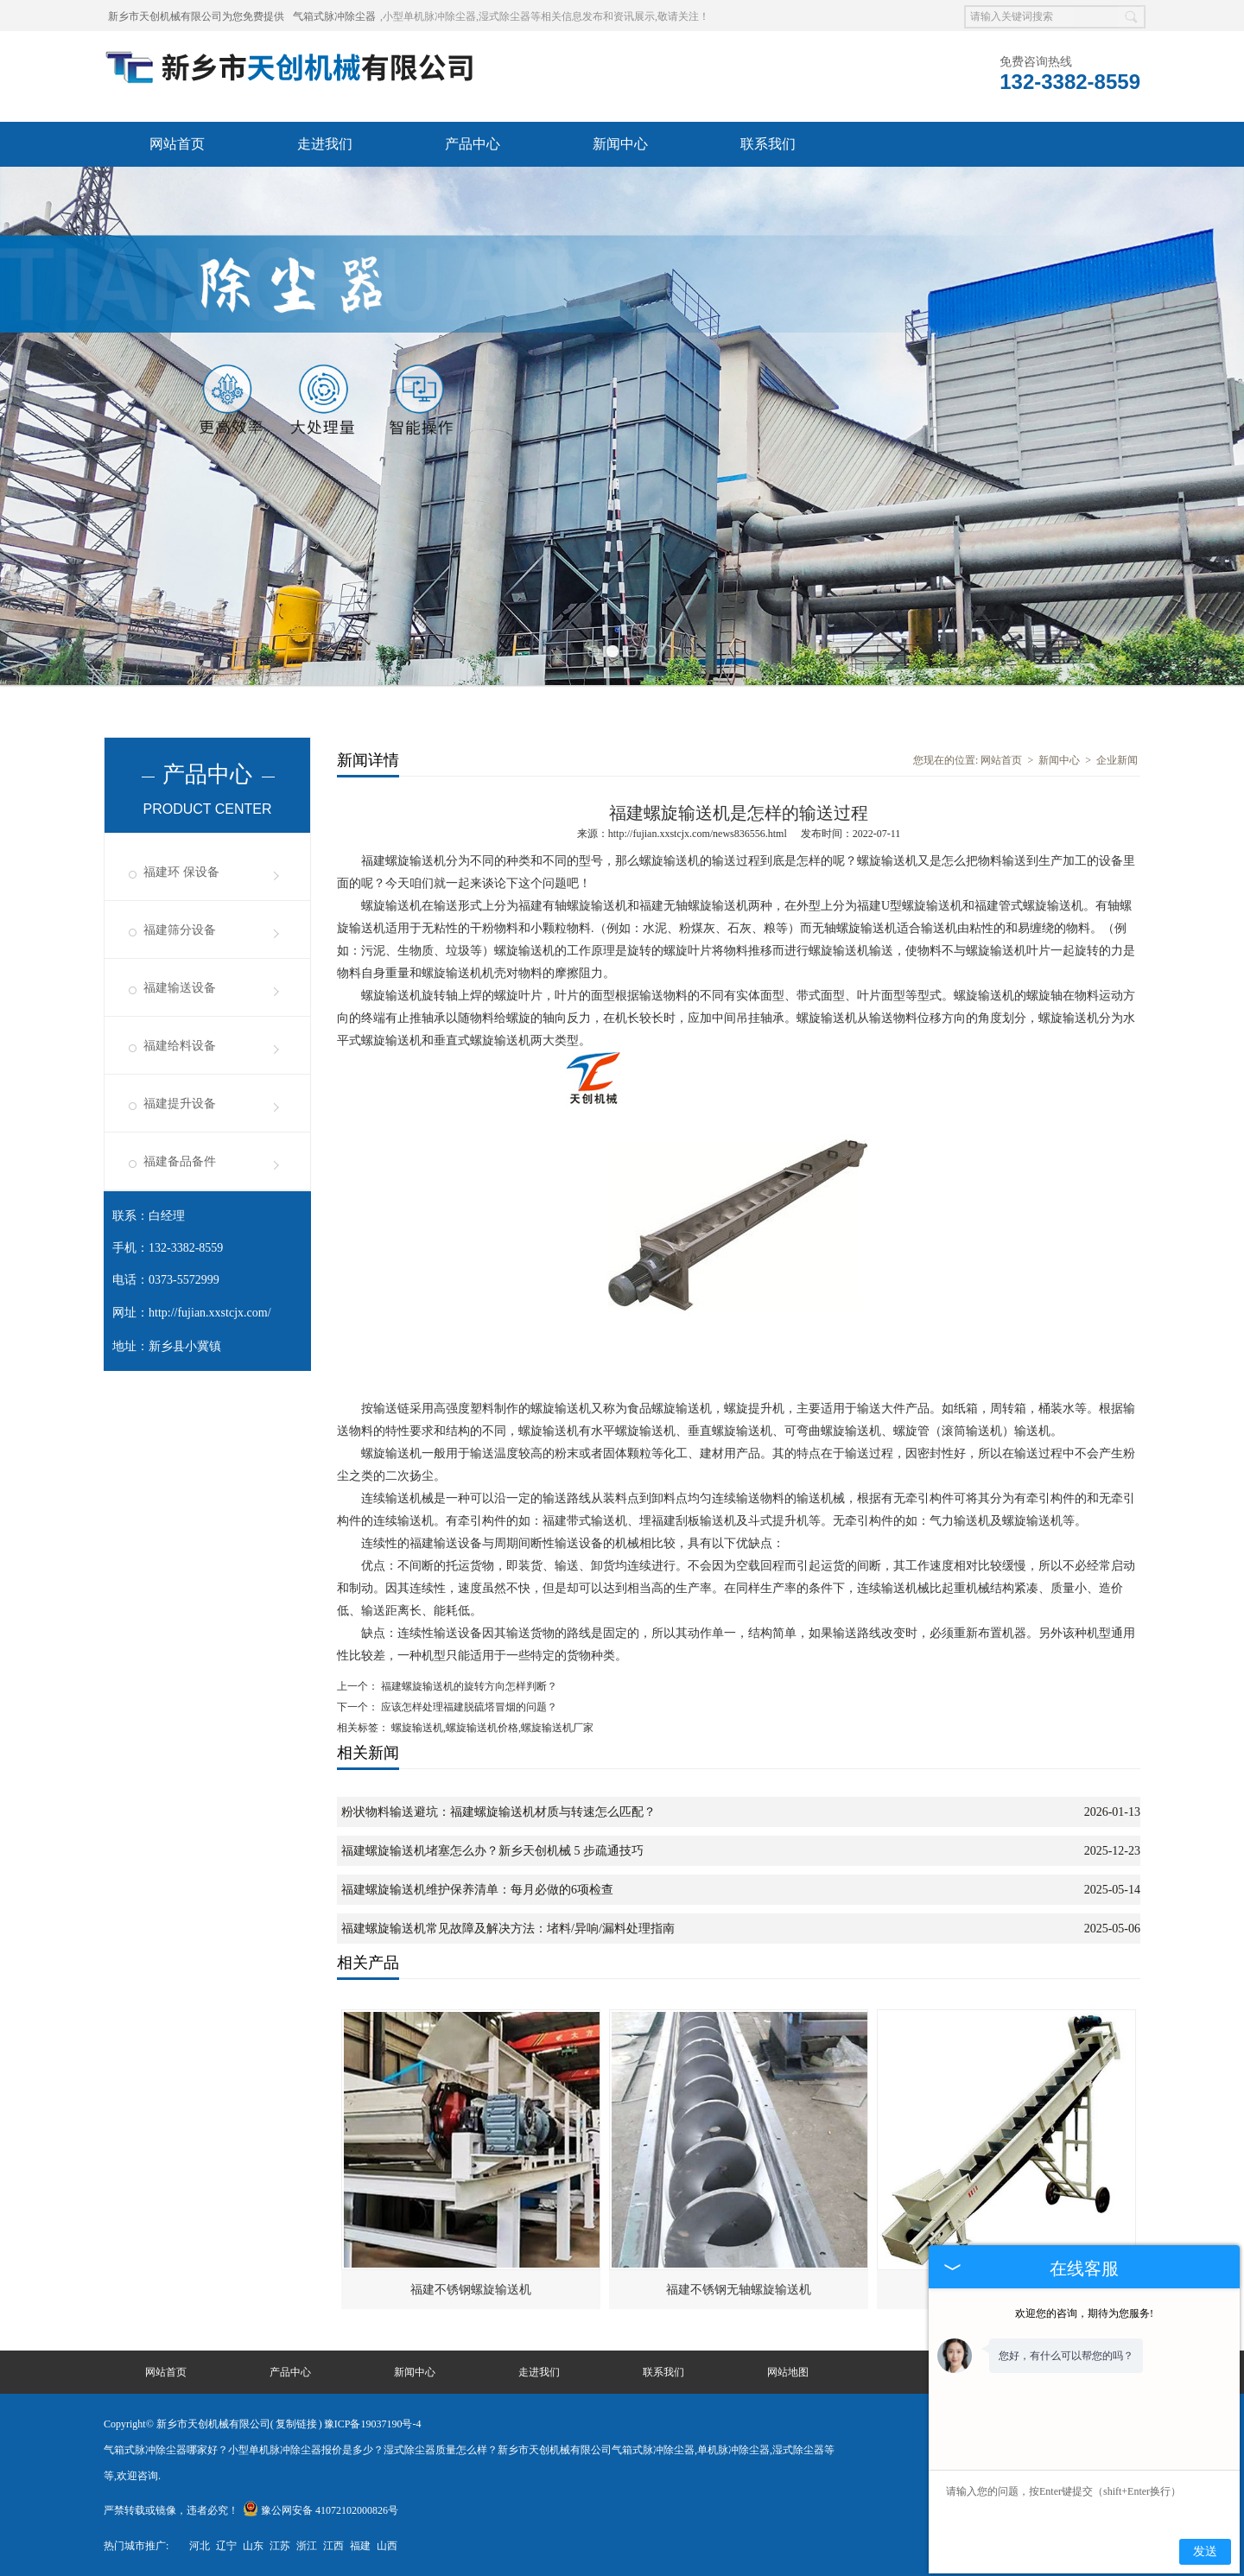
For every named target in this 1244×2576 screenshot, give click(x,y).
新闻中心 (620, 143)
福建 (360, 2546)
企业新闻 (1117, 760)
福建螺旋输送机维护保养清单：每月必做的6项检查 (477, 1889)
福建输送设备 (179, 987)
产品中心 (472, 143)
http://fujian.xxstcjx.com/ (210, 1312)
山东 (253, 2546)
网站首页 (177, 143)
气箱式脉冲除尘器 (334, 16)
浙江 (306, 2546)
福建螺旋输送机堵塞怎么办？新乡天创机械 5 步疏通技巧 (492, 1850)
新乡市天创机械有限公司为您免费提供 (196, 16)
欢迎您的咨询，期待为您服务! (1084, 2313)
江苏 (280, 2546)
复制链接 (296, 2424)
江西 (333, 2546)
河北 (199, 2546)
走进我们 (324, 143)
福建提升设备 (179, 1103)
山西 (387, 2546)
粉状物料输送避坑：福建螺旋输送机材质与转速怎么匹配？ (498, 1811)
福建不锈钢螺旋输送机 (470, 2289)
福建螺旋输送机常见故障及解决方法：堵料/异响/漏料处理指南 (508, 1928)
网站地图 (788, 2372)
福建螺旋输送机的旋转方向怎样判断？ (467, 1686)
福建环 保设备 (181, 872)
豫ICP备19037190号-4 (373, 2424)
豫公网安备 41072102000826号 (320, 2510)
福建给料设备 (179, 1045)
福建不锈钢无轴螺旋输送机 (738, 2289)
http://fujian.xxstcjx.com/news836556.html (697, 834)
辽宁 (226, 2546)
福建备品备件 (179, 1161)
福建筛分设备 (179, 929)
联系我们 (768, 143)
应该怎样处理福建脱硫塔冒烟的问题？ (467, 1707)
